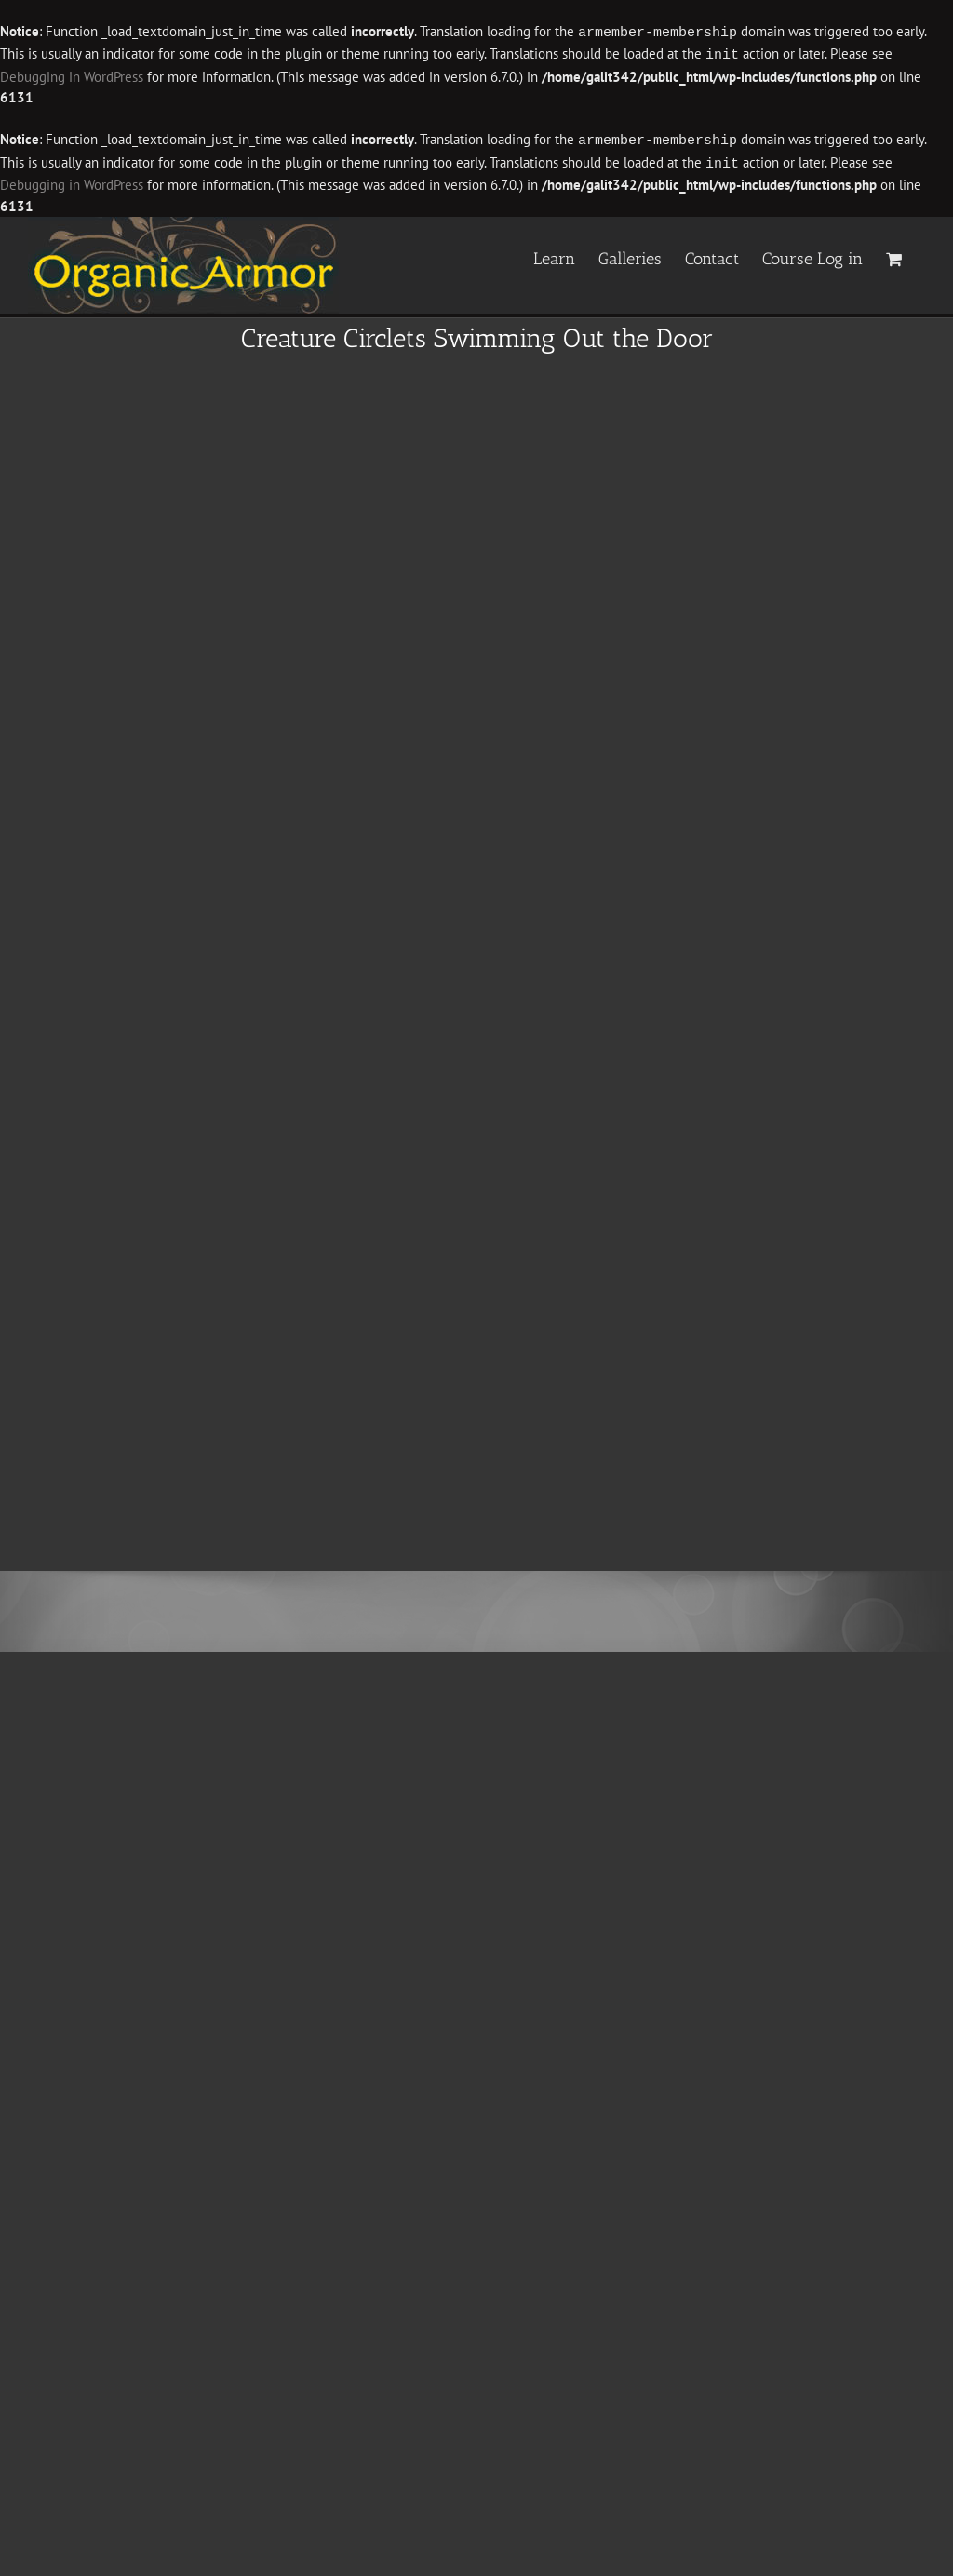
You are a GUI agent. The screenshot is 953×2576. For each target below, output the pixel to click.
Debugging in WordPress (71, 75)
